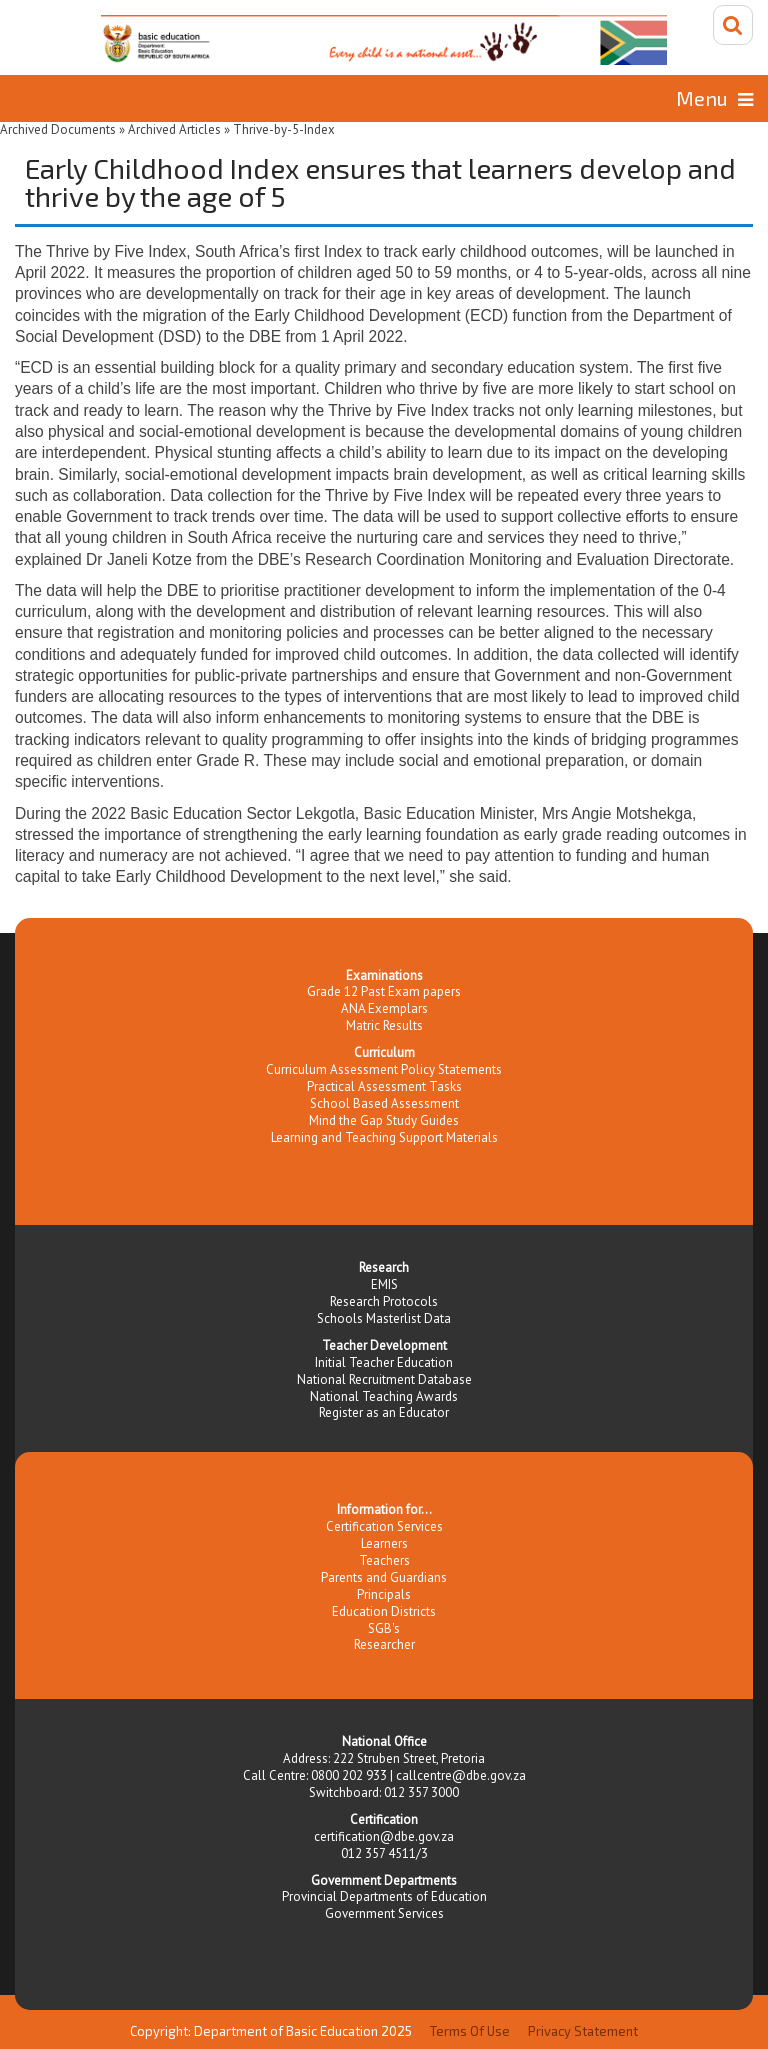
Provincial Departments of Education (384, 1896)
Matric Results (384, 1025)
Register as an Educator (384, 1412)
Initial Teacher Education (384, 1362)
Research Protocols (384, 1301)
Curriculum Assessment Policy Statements (384, 1069)
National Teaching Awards (384, 1396)
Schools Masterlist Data (384, 1318)
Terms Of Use (470, 2031)
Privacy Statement (583, 2031)
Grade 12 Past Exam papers (384, 991)
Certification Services (384, 1526)
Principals (384, 1594)
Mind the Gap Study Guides (384, 1120)
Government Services (384, 1913)
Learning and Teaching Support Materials (384, 1137)
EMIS (384, 1284)
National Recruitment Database (384, 1379)
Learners (384, 1543)
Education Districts (384, 1611)
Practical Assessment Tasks (384, 1086)
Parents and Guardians (384, 1577)
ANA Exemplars (384, 1008)
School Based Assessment (384, 1103)
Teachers (384, 1560)
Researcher (384, 1644)
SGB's (384, 1628)
